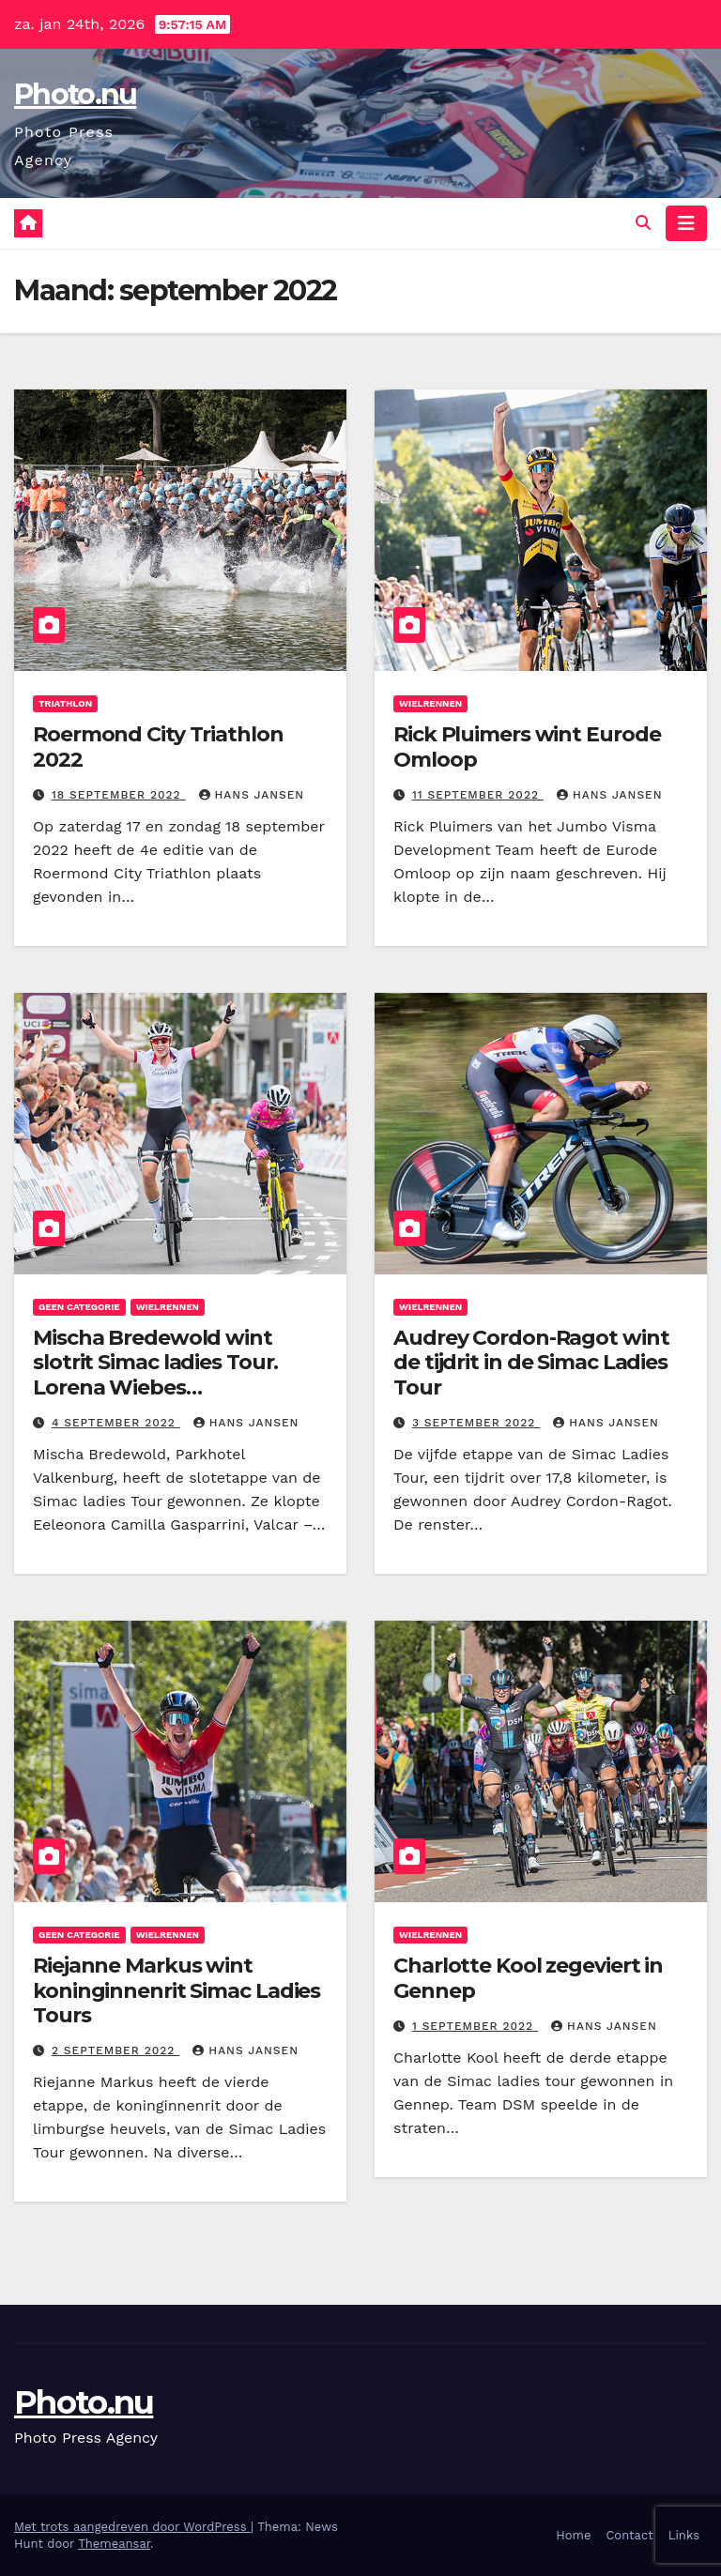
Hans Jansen (252, 794)
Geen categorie (79, 1307)
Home (573, 2535)
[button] (643, 223)
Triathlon (65, 703)
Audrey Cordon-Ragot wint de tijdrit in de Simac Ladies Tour (531, 1362)
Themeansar (114, 2544)
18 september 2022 (119, 794)
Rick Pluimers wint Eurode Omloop (527, 746)
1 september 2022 (475, 2026)
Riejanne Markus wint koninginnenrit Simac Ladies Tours (176, 1990)
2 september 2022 (115, 2050)
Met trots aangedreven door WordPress (132, 2527)
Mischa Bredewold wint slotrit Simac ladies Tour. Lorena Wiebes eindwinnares (155, 1375)
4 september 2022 (116, 1422)
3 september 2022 (476, 1422)
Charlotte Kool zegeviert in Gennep (528, 1978)
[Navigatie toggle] (686, 223)
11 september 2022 (478, 794)
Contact (629, 2535)
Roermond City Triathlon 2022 (158, 746)
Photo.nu (75, 94)
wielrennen (430, 703)
